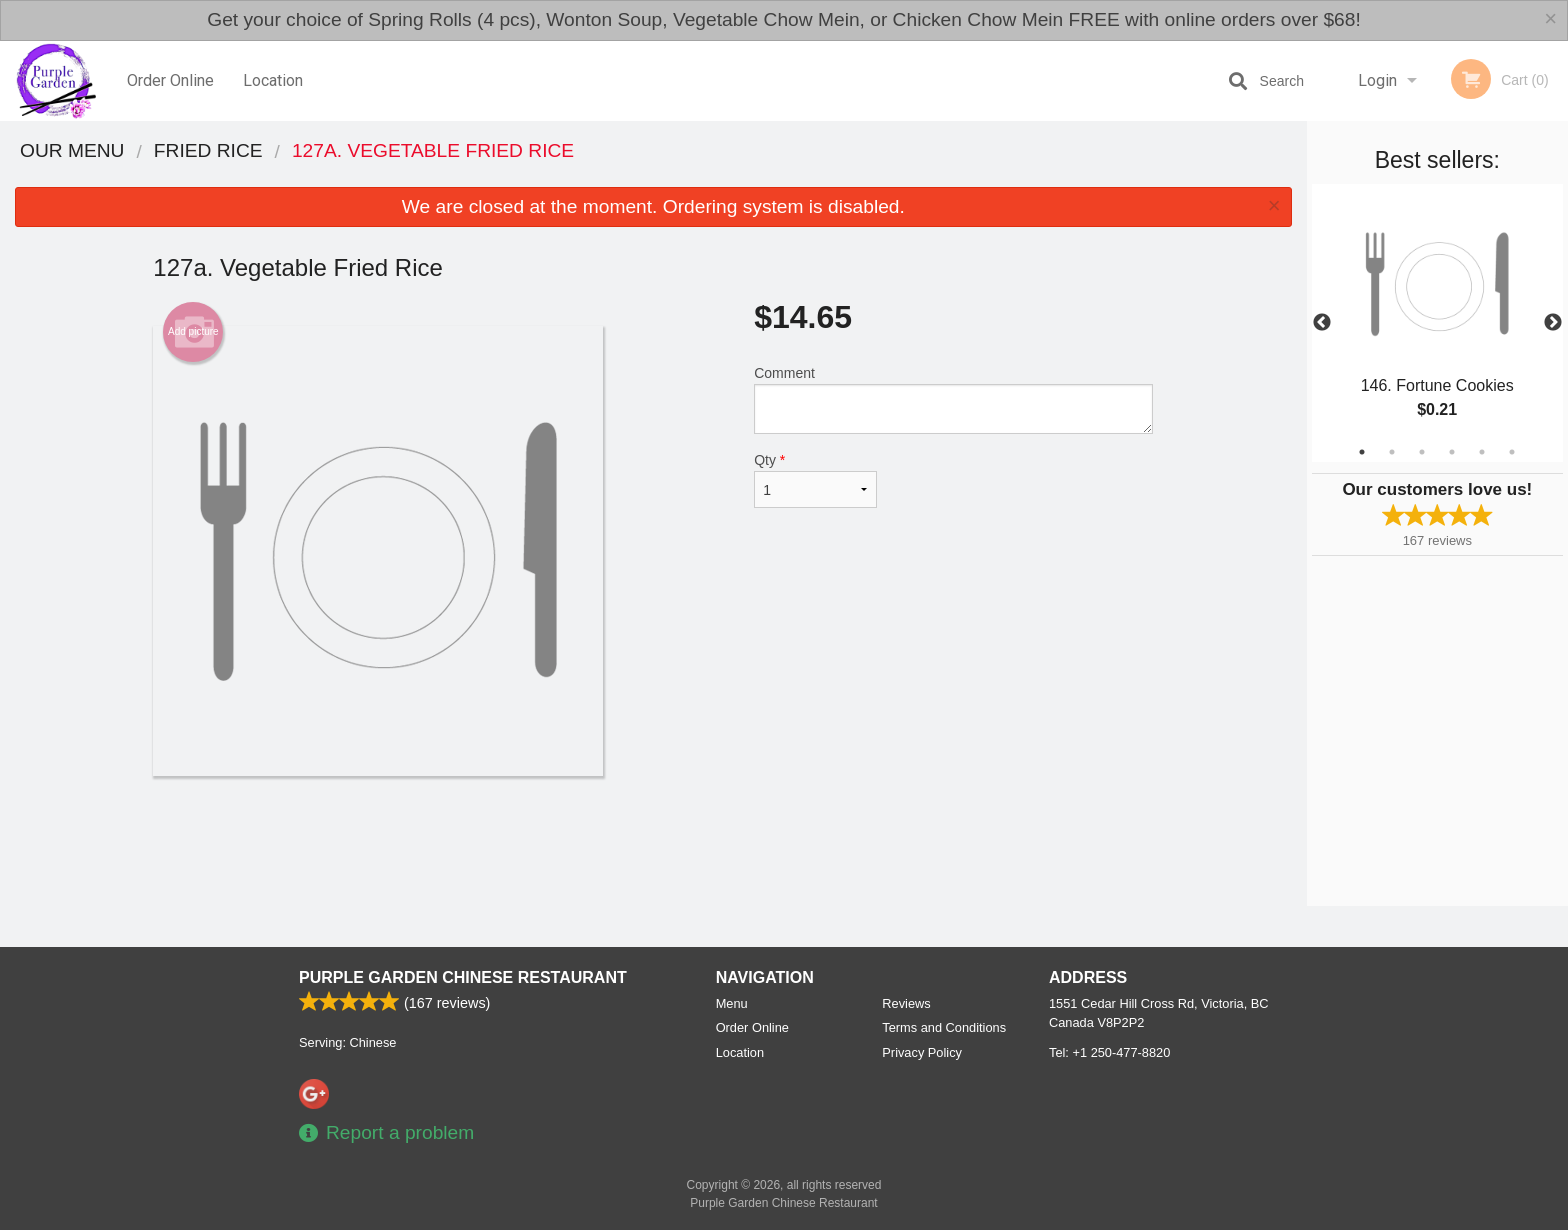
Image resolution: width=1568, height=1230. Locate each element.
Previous (1322, 323)
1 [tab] (1362, 452)
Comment (953, 399)
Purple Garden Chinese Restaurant (463, 977)
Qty (815, 480)
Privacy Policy (922, 1052)
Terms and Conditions (944, 1027)
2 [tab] (1392, 452)
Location (273, 80)
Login (1377, 80)
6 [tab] (1512, 452)
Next (1553, 323)
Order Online (170, 80)
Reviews (906, 1003)
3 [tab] (1422, 452)
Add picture (193, 332)
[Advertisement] (653, 841)
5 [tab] (1482, 452)
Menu (732, 1003)
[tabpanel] (1437, 323)
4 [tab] (1452, 452)
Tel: (1109, 1052)
